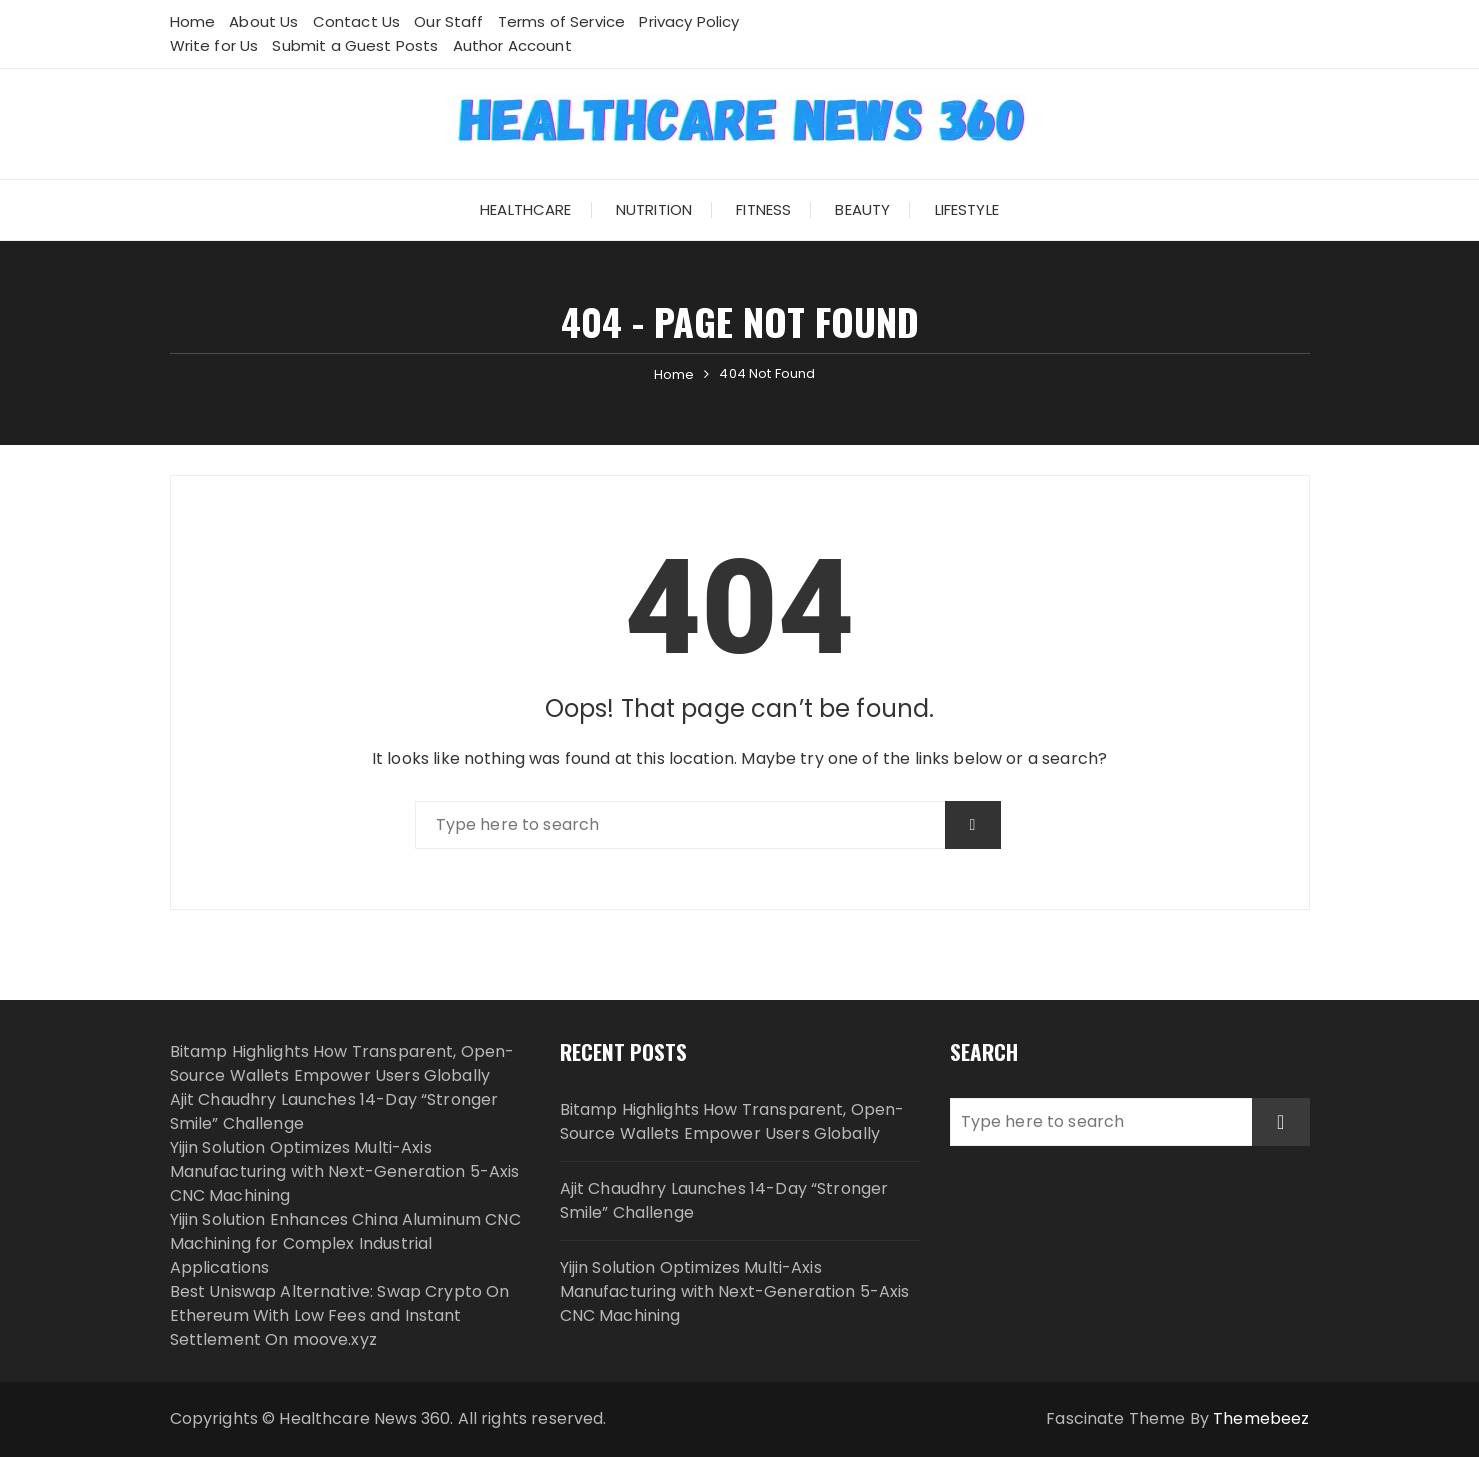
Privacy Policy (689, 21)
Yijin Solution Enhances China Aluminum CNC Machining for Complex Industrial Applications (345, 1243)
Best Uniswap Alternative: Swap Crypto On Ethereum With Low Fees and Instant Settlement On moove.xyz (340, 1315)
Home (193, 21)
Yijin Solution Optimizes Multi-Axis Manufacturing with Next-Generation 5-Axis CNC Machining (345, 1171)
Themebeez (1261, 1418)
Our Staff (448, 21)
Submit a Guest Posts (355, 45)
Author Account (512, 45)
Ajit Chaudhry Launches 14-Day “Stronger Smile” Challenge (724, 1200)
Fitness (763, 209)
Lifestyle (967, 209)
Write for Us (214, 45)
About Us (263, 21)
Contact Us (357, 21)
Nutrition (654, 209)
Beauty (862, 209)
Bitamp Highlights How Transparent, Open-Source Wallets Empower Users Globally (342, 1063)
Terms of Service (561, 21)
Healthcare (526, 209)
